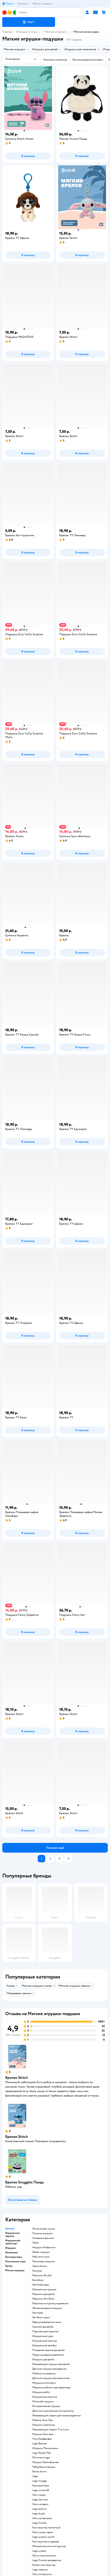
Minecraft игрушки (43, 2401)
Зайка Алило (39, 2266)
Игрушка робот (41, 2392)
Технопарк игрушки (43, 2261)
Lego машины (40, 2569)
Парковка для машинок (45, 2331)
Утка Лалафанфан (42, 2438)
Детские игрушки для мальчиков (50, 2378)
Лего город (38, 2494)
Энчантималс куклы (43, 2228)
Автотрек (37, 2312)
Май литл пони (40, 2256)
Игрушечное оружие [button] (12, 2235)
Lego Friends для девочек (46, 2560)
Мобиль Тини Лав (42, 2420)
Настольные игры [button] (15, 2261)
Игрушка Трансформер (45, 2462)
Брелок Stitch (16, 2077)
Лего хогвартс (40, 2504)
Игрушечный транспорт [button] (12, 2242)
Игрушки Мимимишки (45, 2448)
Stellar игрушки (41, 2252)
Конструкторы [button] (13, 2256)
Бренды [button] (9, 2228)
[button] (28, 22)
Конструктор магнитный (46, 2527)
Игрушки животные (43, 2424)
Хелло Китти (39, 2471)
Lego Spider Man (41, 2452)
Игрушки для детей (43, 2359)
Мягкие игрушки (55, 32)
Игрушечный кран (42, 2336)
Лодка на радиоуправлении (48, 2354)
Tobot (35, 2242)
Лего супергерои (42, 2518)
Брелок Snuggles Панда (24, 2182)
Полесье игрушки (42, 2233)
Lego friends (39, 2522)
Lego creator (39, 2550)
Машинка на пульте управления (50, 2303)
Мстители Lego (41, 2457)
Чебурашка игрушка (43, 2466)
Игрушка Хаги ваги (43, 2434)
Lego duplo (38, 2513)
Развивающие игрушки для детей (51, 2364)
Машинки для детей (43, 2294)
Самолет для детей (42, 2326)
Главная (7, 32)
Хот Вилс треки (41, 2317)
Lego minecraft (40, 2490)
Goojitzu (37, 2270)
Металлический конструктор (49, 2546)
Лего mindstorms (42, 2574)
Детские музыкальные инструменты (53, 2410)
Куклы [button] (8, 2265)
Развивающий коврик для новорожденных (56, 2415)
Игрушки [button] (10, 2248)
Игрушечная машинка (44, 2396)
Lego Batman (39, 2443)
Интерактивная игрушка (46, 2406)
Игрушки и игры (27, 32)
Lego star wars (40, 2499)
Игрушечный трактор (44, 2340)
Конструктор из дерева (45, 2541)
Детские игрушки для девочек (49, 2368)
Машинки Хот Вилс (43, 2298)
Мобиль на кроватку (44, 2373)
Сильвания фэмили (43, 2238)
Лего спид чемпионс (44, 2555)
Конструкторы (40, 2485)
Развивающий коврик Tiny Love (50, 2429)
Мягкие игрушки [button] (14, 2270)
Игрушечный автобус (44, 2345)
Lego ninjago (39, 2480)
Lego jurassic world (43, 2536)
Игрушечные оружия (44, 2289)
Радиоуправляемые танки (46, 2322)
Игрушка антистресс (44, 2382)
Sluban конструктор (43, 2564)
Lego (35, 2476)
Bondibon (38, 2280)
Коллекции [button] (11, 2252)
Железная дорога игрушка (47, 2308)
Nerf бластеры (40, 2284)
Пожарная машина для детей (48, 2350)
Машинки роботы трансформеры (51, 2387)
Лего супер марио (42, 2532)
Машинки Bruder (42, 2275)
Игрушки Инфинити (44, 2247)
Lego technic (39, 2508)
